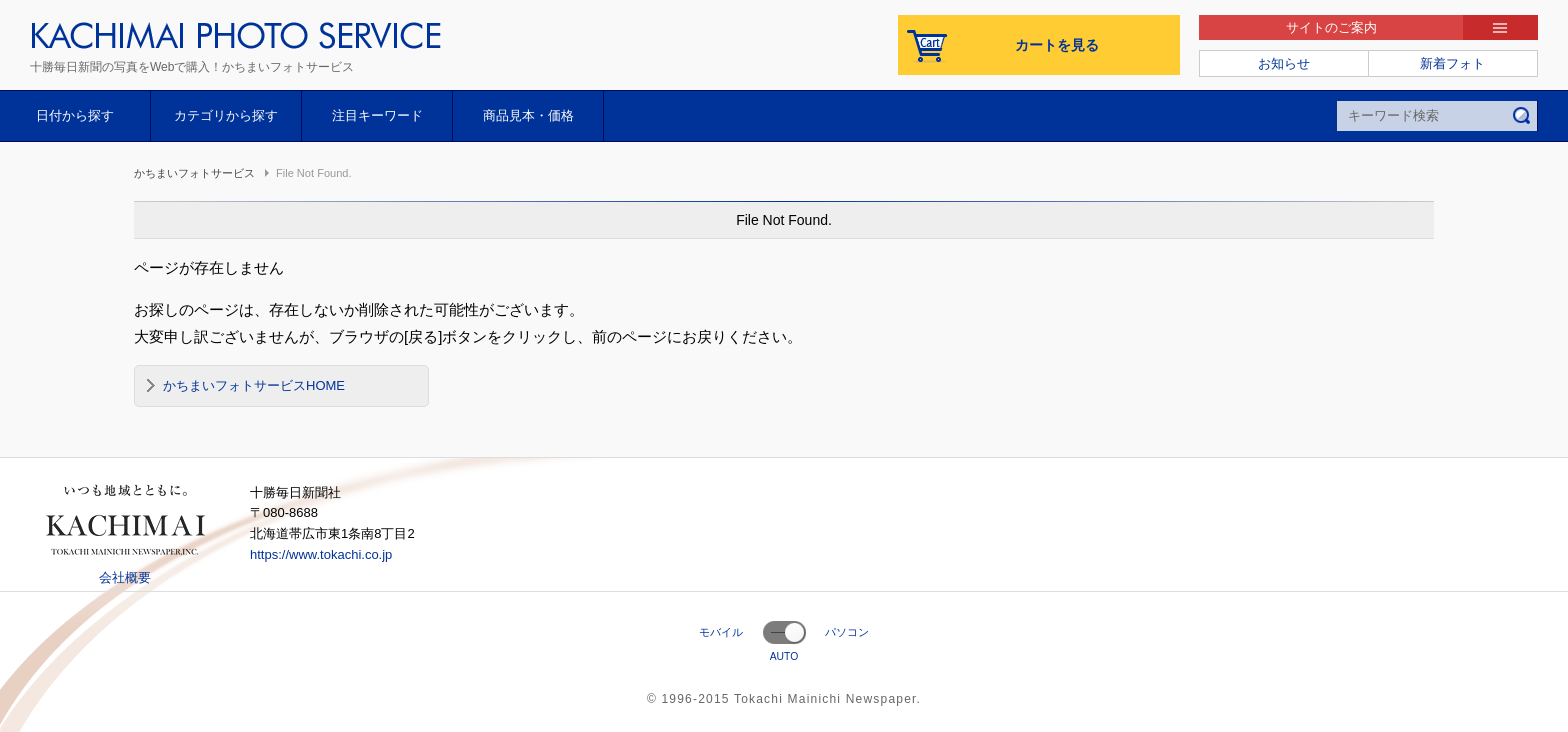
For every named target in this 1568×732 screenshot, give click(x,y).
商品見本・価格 (528, 115)
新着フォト (1452, 63)
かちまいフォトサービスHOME (254, 385)
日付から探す (75, 115)
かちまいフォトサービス (194, 173)
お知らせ (1284, 63)
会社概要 (125, 577)
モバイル (721, 632)
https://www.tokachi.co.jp (321, 554)
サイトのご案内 (1331, 27)
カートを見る (1057, 45)
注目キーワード (377, 115)
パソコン (847, 632)
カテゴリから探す (226, 115)
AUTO (784, 656)
